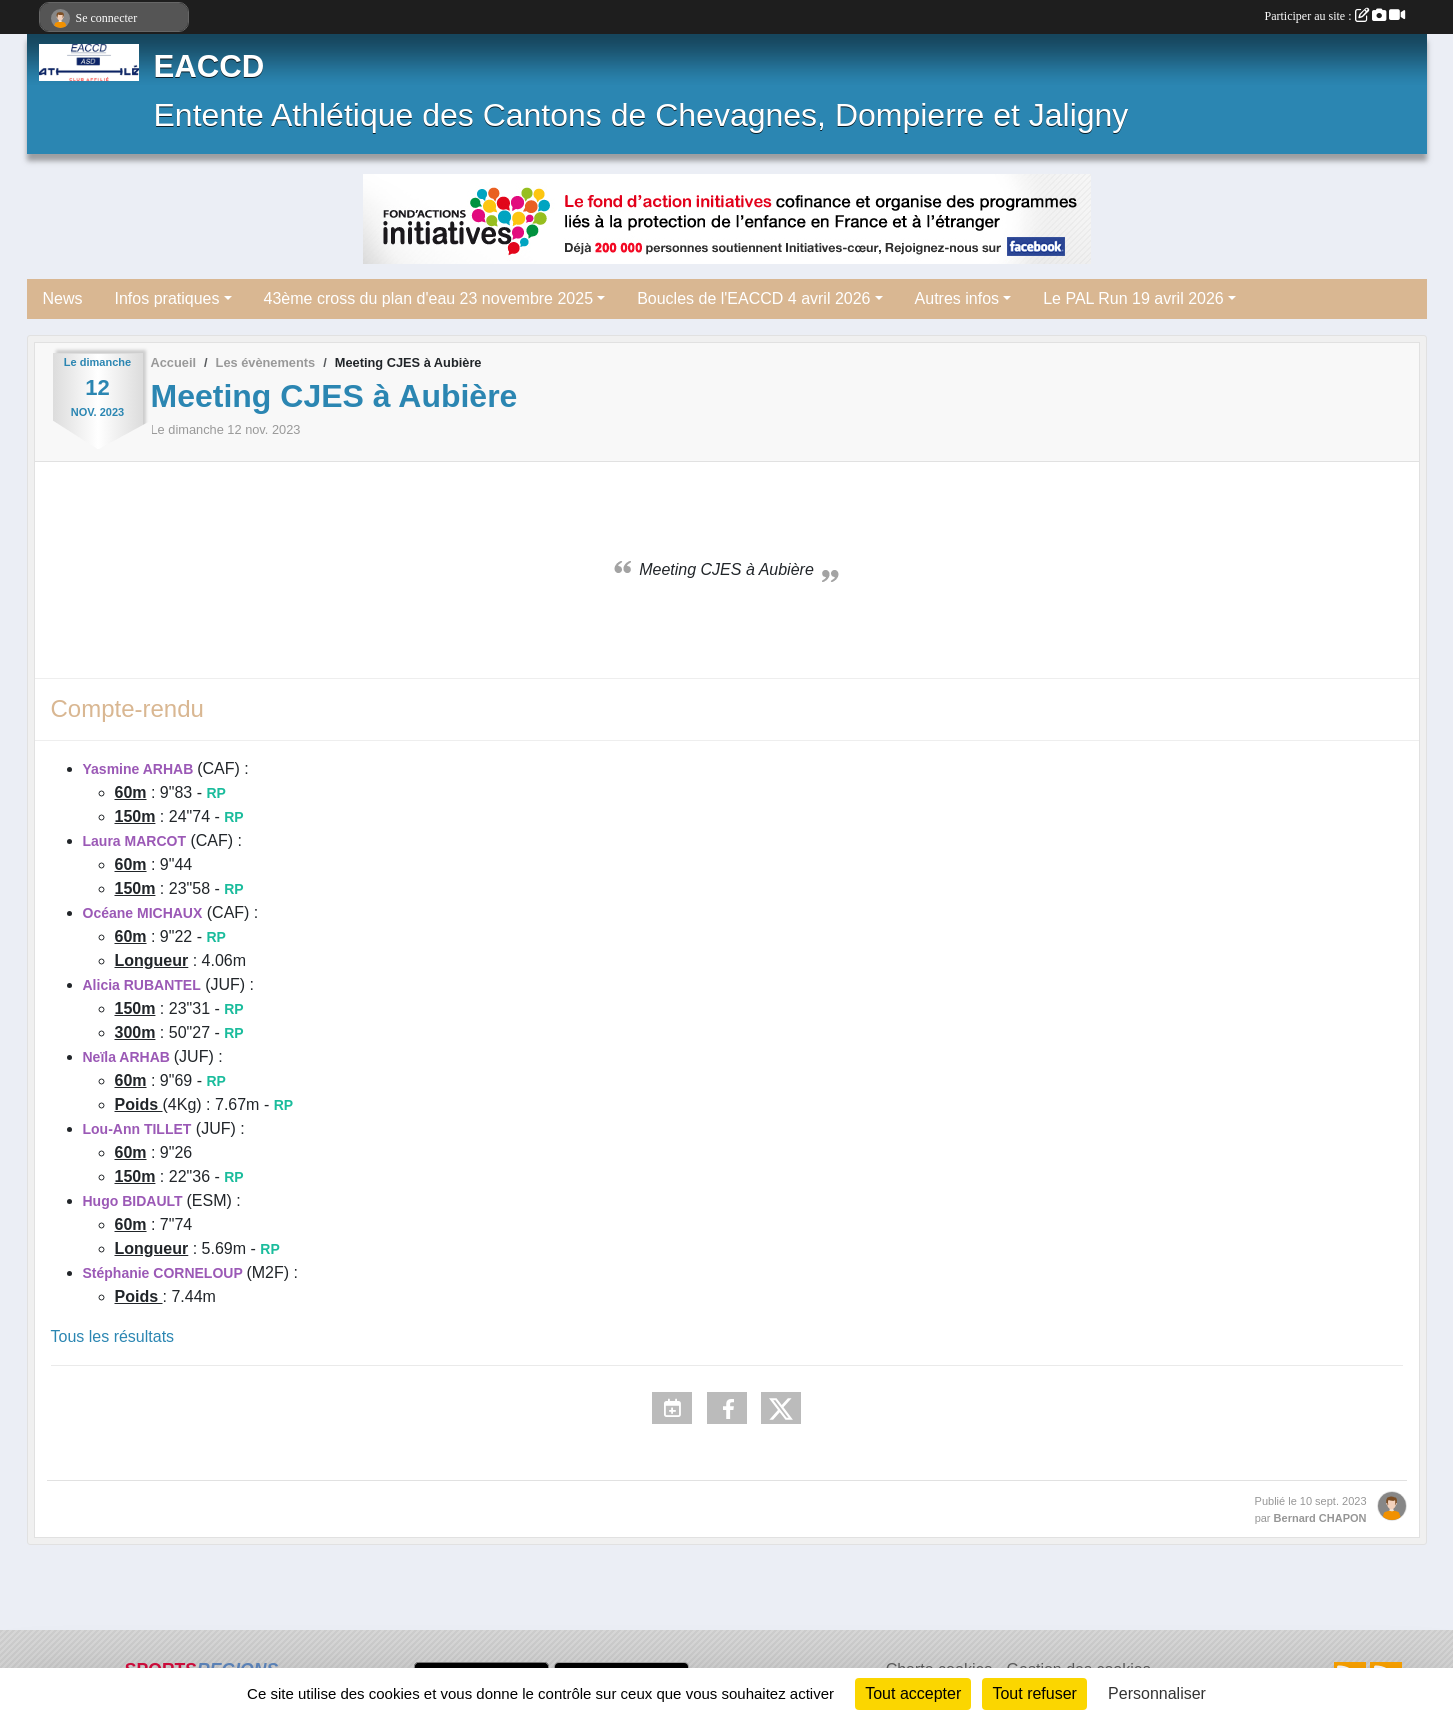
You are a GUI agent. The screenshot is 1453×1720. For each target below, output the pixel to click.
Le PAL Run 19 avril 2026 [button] (1133, 298)
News (63, 298)
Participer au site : (1335, 16)
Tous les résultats (113, 1336)
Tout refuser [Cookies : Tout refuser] (1034, 1693)
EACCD (209, 66)
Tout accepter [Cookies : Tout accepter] (913, 1693)
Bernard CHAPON (1320, 1518)
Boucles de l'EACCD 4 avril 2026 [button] (753, 298)
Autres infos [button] (957, 298)
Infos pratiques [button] (167, 298)
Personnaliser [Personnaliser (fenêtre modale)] (1157, 1693)
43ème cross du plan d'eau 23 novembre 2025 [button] (429, 298)
